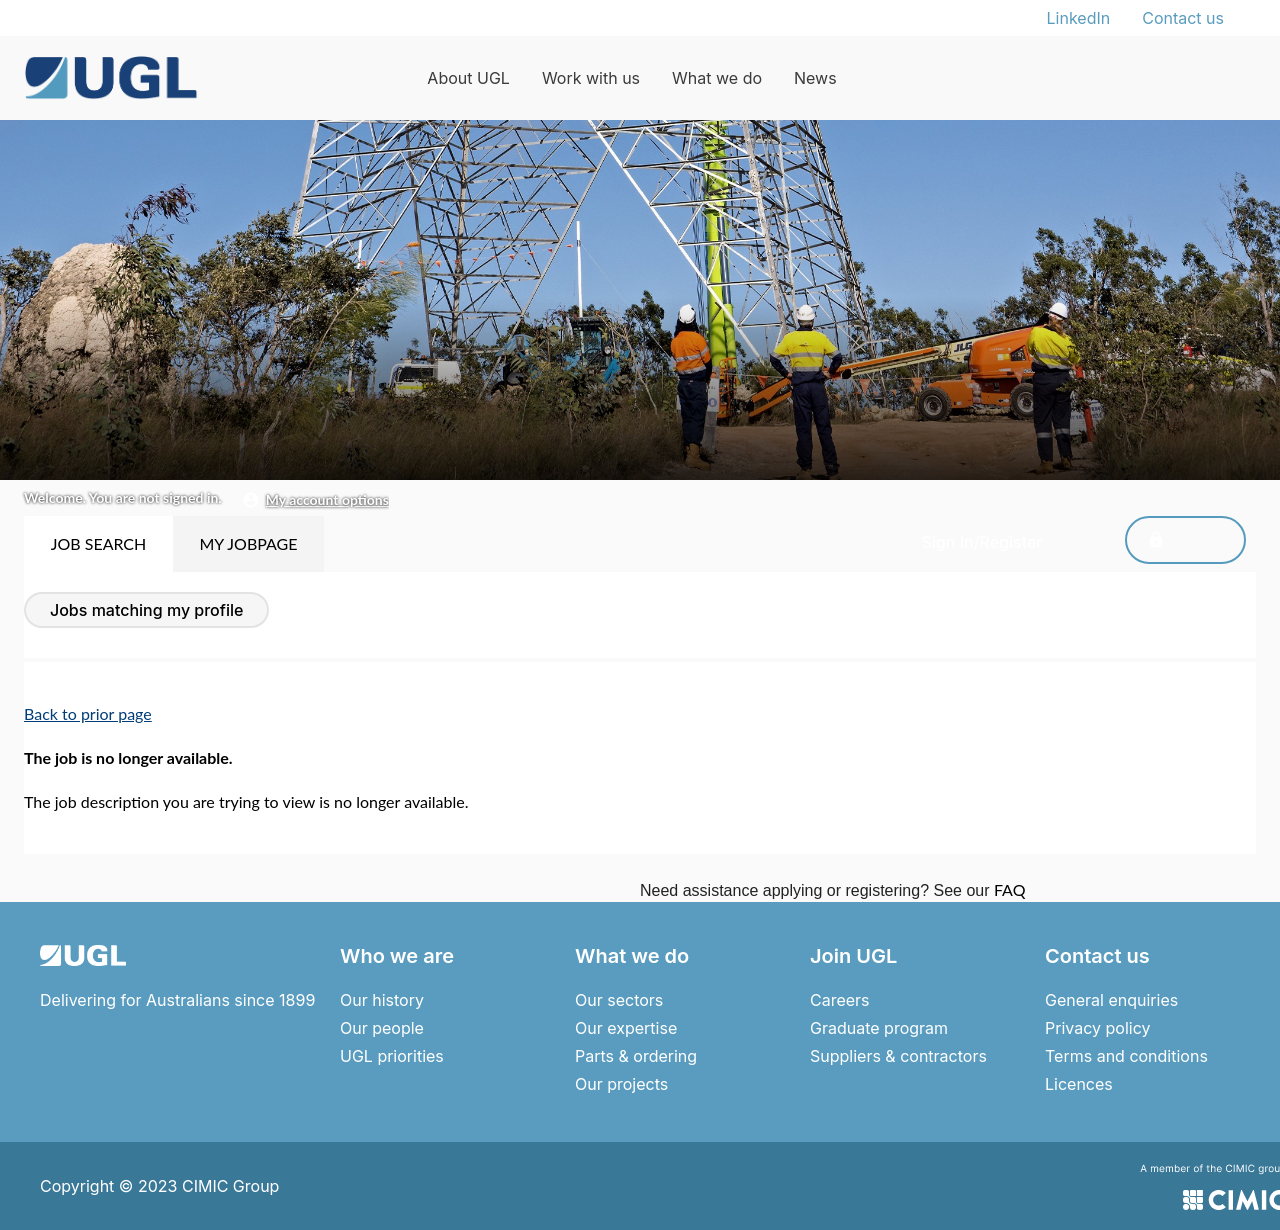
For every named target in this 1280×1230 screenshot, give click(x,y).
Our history (382, 1000)
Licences (1079, 1084)
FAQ (1009, 889)
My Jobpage (248, 543)
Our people (382, 1028)
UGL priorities (392, 1056)
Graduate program (879, 1028)
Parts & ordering (636, 1056)
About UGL (468, 78)
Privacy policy (1097, 1028)
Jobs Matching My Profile (146, 610)
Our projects (621, 1084)
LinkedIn (1079, 18)
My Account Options (327, 499)
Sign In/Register (1158, 542)
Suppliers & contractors (898, 1056)
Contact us (1183, 18)
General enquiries (1111, 1000)
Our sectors (619, 1000)
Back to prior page (88, 713)
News (815, 78)
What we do (717, 78)
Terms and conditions (1126, 1056)
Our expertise (626, 1028)
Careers (840, 1000)
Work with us (591, 78)
